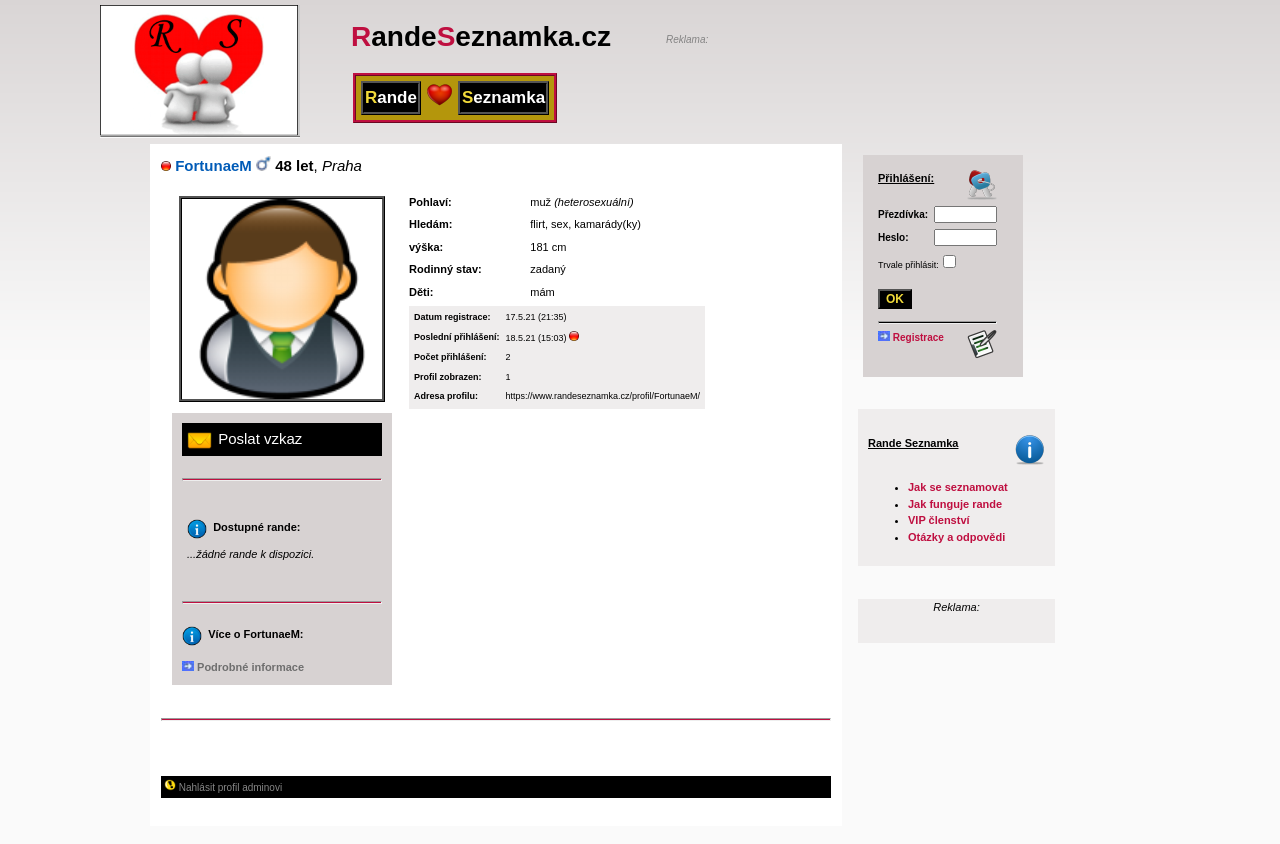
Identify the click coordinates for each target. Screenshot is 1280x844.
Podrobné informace (243, 667)
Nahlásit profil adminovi (223, 787)
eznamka (503, 97)
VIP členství (939, 520)
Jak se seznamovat (958, 487)
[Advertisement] (900, 77)
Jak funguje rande (955, 504)
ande (391, 97)
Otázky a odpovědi (956, 537)
